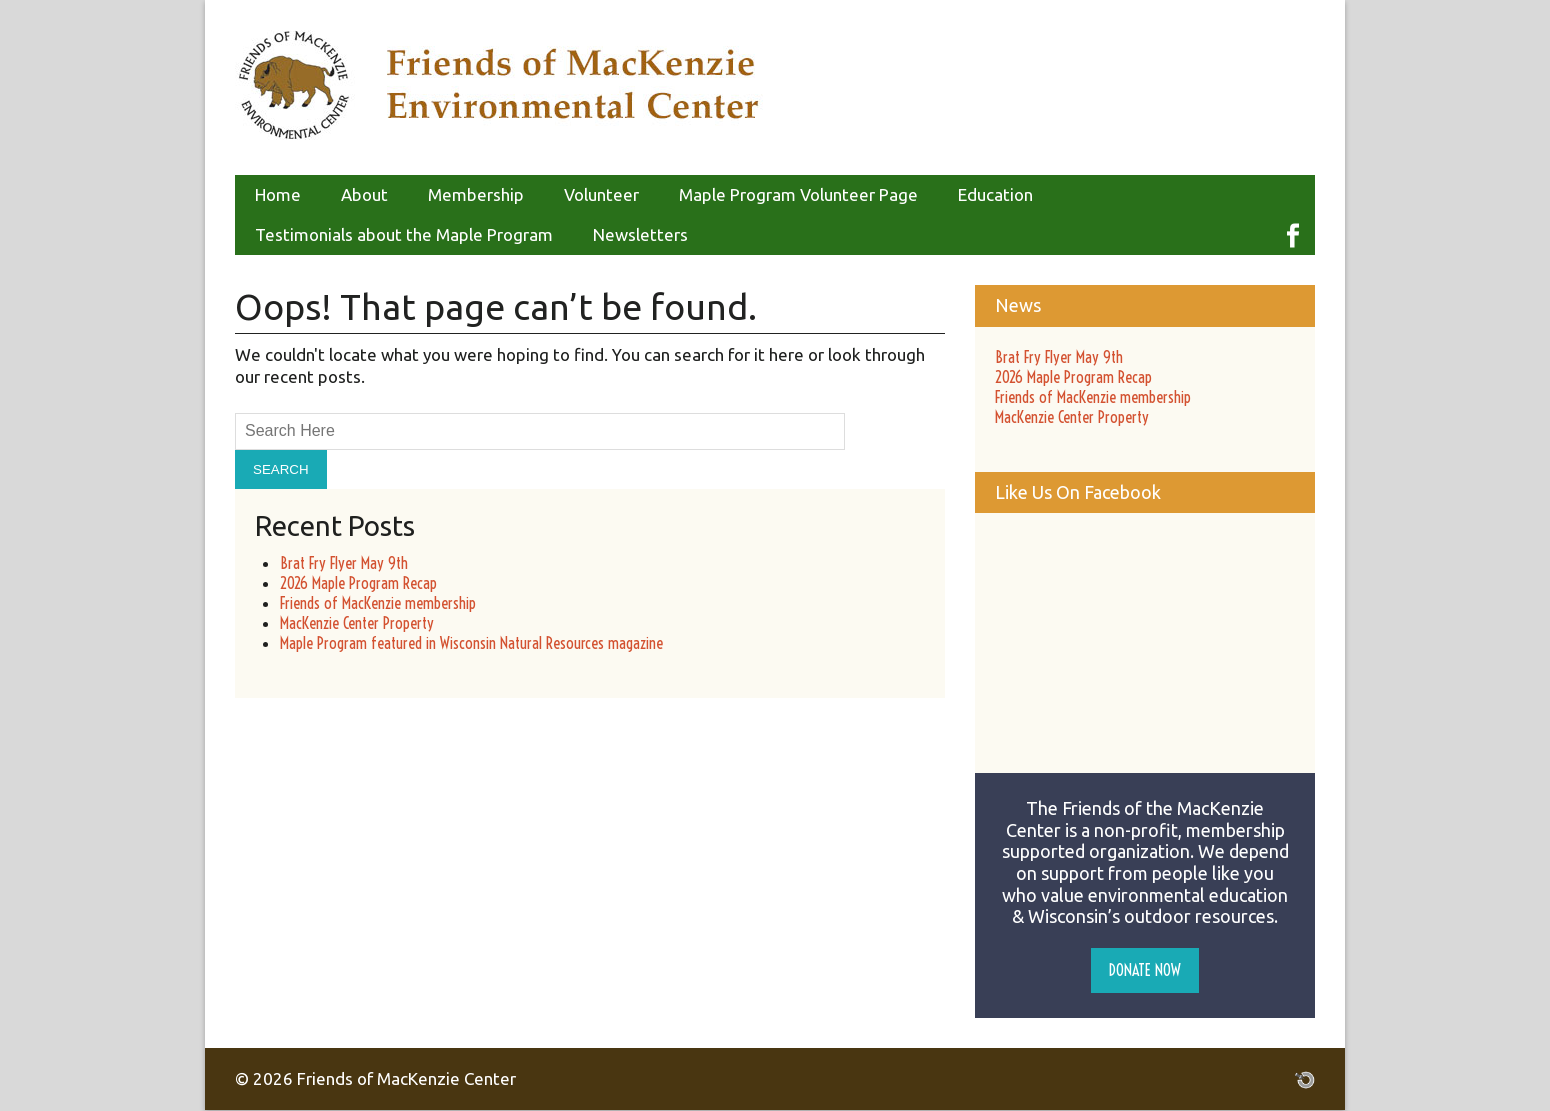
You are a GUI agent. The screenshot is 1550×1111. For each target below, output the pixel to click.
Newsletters (640, 234)
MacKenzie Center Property (357, 623)
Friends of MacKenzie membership (378, 603)
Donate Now (1145, 970)
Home (278, 194)
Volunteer (601, 194)
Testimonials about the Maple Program (404, 234)
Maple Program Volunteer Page (798, 194)
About (364, 194)
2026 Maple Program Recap (358, 583)
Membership (476, 194)
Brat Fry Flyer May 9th (344, 563)
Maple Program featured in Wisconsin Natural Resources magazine (471, 643)
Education (995, 194)
